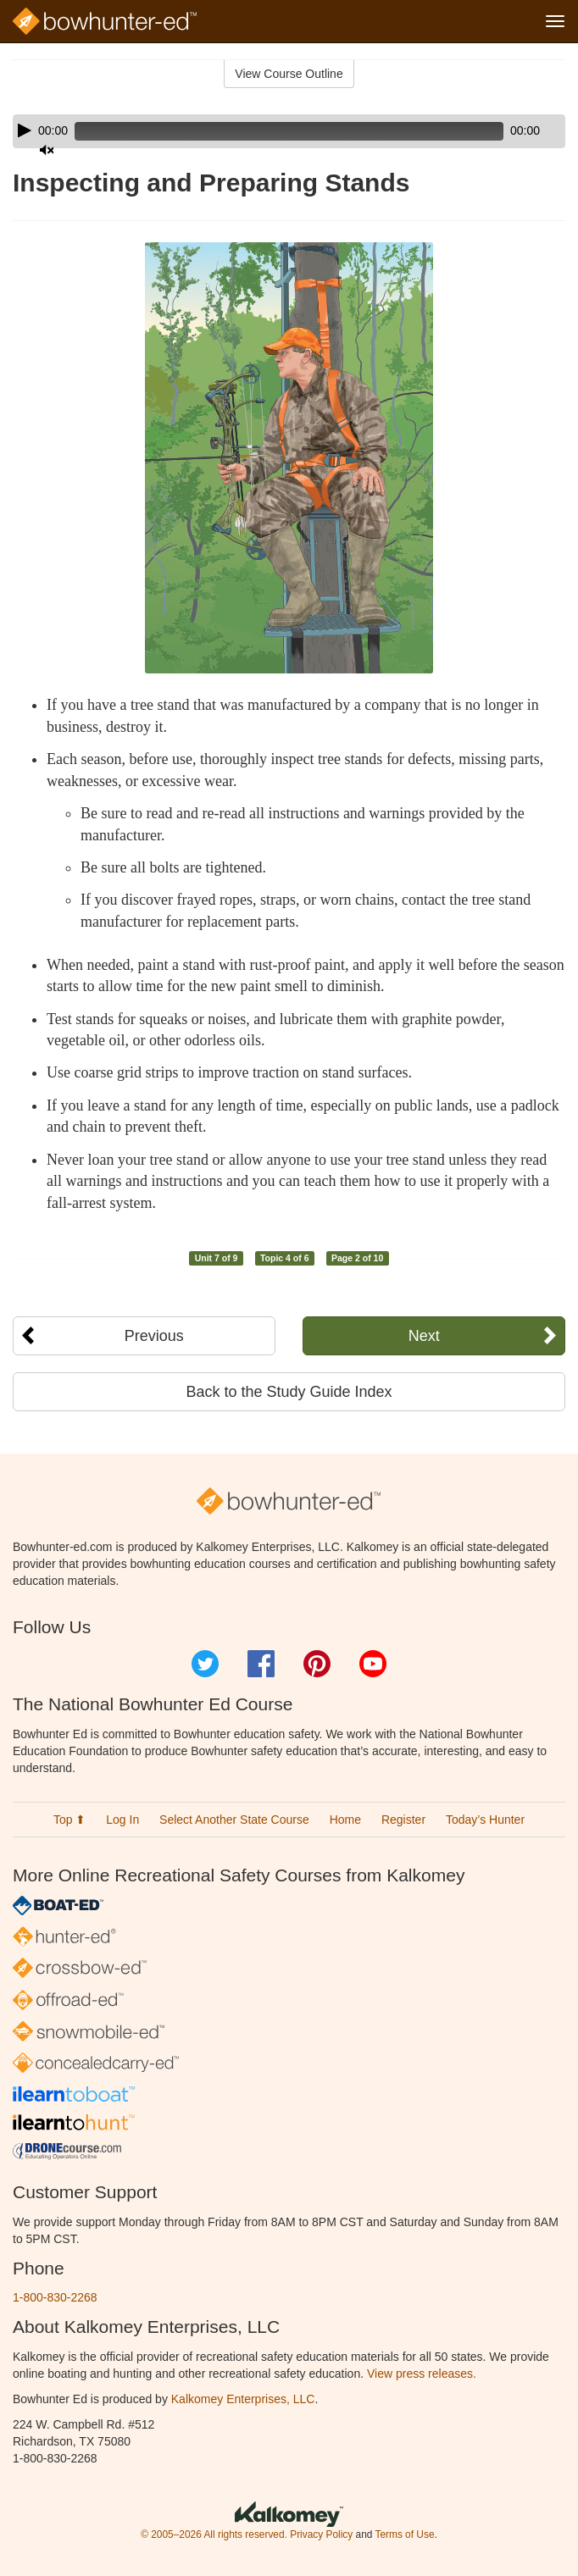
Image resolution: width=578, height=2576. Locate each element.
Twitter (205, 1663)
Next (424, 1335)
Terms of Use (404, 2534)
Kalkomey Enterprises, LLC (243, 2399)
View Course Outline (288, 73)
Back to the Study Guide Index (289, 1391)
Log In (122, 1819)
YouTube (372, 1663)
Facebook (261, 1663)
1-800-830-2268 (55, 2297)
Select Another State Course (234, 1819)
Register (403, 1819)
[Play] (24, 130)
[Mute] (46, 150)
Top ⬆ (69, 1819)
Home (345, 1819)
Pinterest (317, 1663)
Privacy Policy (321, 2534)
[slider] (289, 131)
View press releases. (421, 2373)
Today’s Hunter (485, 1819)
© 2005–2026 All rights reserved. (214, 2534)
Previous (154, 1335)
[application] (289, 131)
